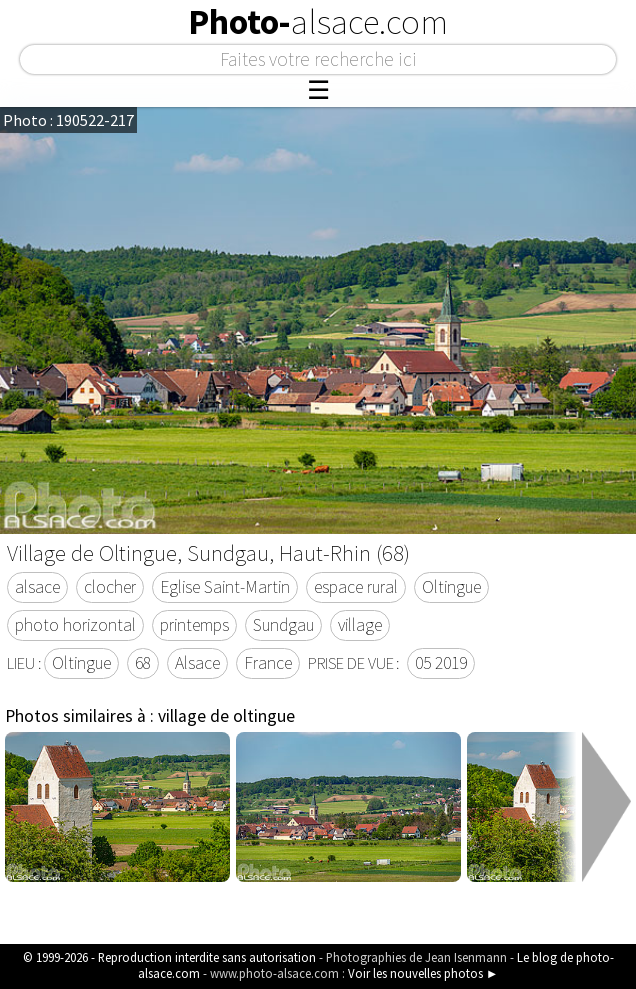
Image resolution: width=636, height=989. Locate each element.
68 (143, 663)
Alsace (197, 663)
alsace (37, 587)
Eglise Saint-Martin (225, 587)
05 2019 (441, 663)
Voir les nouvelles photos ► (423, 973)
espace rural (356, 587)
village (360, 625)
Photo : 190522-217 (68, 120)
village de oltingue (226, 716)
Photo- (318, 22)
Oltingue (451, 587)
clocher (110, 587)
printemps (194, 625)
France (268, 663)
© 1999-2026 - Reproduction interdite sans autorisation (169, 957)
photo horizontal (75, 625)
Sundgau (283, 625)
